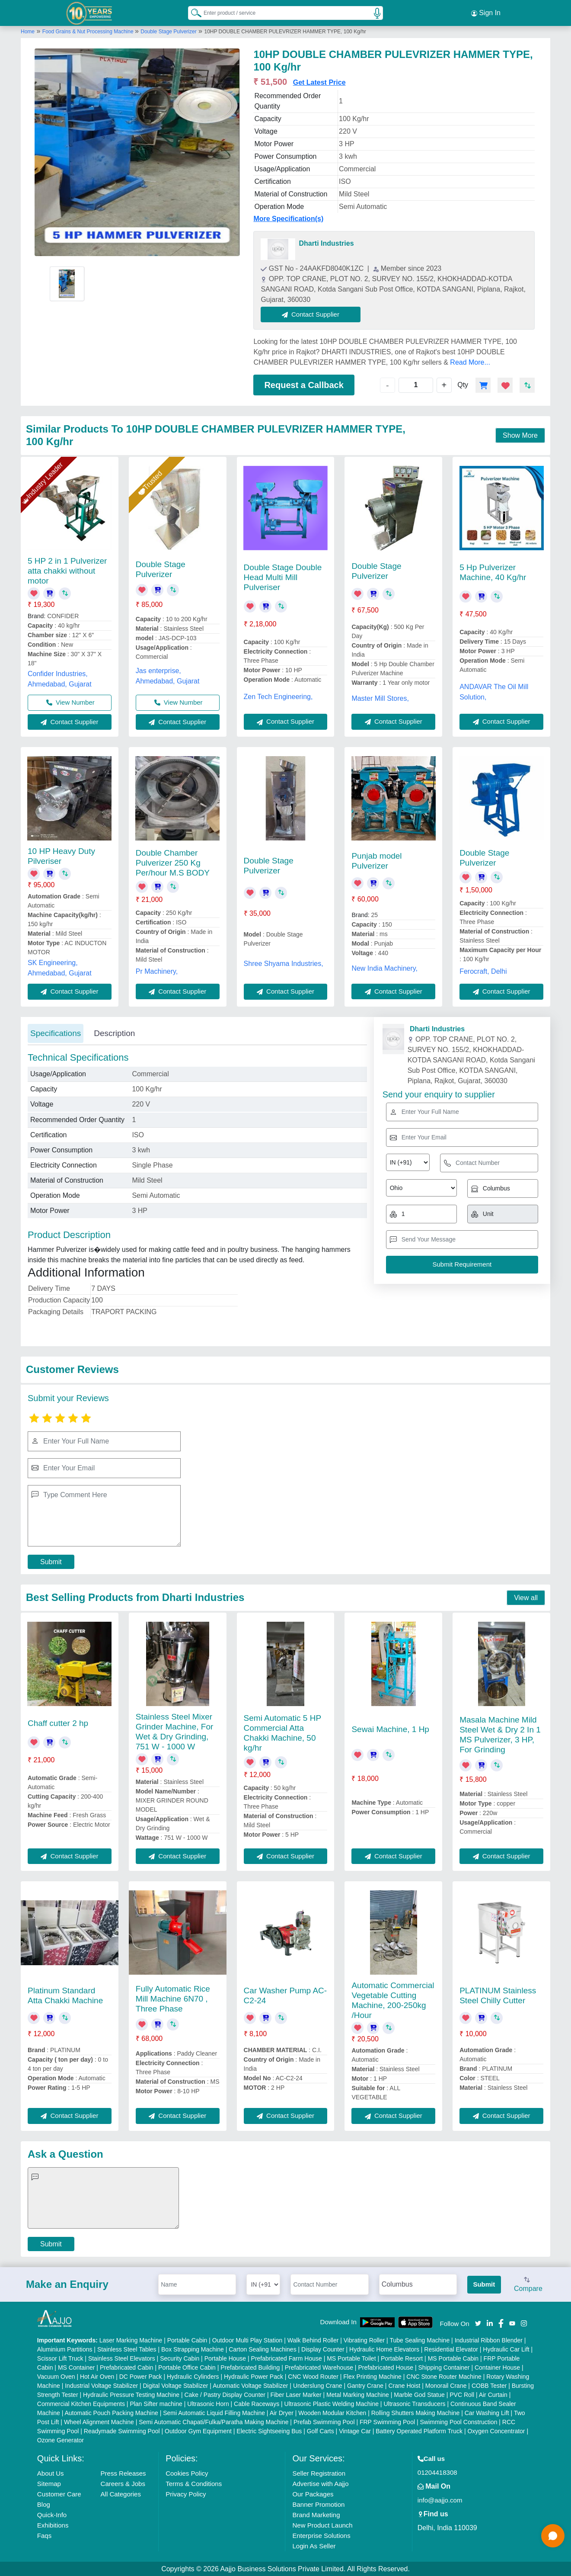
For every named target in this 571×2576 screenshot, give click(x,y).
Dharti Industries (326, 243)
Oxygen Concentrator (496, 2430)
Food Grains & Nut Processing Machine (88, 32)
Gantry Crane (365, 2385)
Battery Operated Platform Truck (419, 2430)
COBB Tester (489, 2385)
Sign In (486, 13)
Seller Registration (318, 2473)
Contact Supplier (310, 314)
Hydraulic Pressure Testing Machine (131, 2394)
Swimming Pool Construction (458, 2421)
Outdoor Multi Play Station (247, 2339)
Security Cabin (179, 2358)
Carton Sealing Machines (262, 2348)
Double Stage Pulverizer (168, 32)
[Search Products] (192, 12)
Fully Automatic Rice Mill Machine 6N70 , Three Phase (173, 1998)
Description (114, 1032)
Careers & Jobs (123, 2483)
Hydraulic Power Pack (253, 2376)
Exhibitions (53, 2524)
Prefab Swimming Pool (324, 2421)
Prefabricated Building (250, 2367)
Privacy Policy (186, 2493)
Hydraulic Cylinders (193, 2376)
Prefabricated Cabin (126, 2367)
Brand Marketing (316, 2514)
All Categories (121, 2493)
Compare (528, 2284)
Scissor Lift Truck (60, 2358)
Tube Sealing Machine (419, 2339)
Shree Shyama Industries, (283, 963)
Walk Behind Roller (313, 2339)
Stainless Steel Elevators (121, 2358)
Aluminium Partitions (65, 2348)
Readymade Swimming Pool (122, 2430)
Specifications (55, 1032)
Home (28, 32)
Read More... (470, 362)
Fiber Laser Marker (295, 2394)
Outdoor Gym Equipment (198, 2430)
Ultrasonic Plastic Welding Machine (331, 2403)
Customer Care (59, 2493)
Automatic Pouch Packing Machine (111, 2412)
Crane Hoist (404, 2385)
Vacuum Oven (56, 2376)
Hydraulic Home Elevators (384, 2348)
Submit (51, 1561)
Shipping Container (443, 2367)
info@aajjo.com (440, 2499)
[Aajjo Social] (478, 2322)
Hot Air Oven (97, 2376)
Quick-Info (52, 2514)
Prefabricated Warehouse (319, 2367)
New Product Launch (322, 2524)
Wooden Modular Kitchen (332, 2412)
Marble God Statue (419, 2394)
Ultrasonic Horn (208, 2403)
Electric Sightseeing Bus (269, 2430)
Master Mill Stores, (379, 698)
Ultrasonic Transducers (414, 2403)
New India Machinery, (384, 968)
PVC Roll (462, 2394)
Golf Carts (320, 2430)
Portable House (225, 2358)
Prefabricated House (385, 2367)
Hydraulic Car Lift (506, 2348)
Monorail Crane (446, 2385)
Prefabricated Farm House (286, 2358)
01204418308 (437, 2472)
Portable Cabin (187, 2339)
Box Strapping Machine (192, 2348)
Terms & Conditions (194, 2483)
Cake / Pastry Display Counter (224, 2394)
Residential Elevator (451, 2348)
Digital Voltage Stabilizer (175, 2385)
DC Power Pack (140, 2376)
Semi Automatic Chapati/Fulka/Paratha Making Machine (213, 2421)
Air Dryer (281, 2412)
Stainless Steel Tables (126, 2348)
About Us (50, 2473)
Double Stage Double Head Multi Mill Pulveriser (283, 577)
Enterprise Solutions (321, 2535)
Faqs (44, 2535)
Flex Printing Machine (372, 2376)
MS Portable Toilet (351, 2358)
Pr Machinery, (157, 971)
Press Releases (123, 2473)
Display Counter (323, 2348)
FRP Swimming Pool (387, 2421)
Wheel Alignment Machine (99, 2421)
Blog (43, 2504)
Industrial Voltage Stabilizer (101, 2385)
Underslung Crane (317, 2385)
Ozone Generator (60, 2439)
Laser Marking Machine (131, 2339)
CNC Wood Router (313, 2376)
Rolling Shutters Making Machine (415, 2412)
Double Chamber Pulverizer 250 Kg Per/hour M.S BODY (173, 862)
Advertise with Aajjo (320, 2483)
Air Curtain (493, 2394)
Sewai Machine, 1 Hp (390, 1729)
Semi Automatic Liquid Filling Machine (214, 2412)
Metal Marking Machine (357, 2394)
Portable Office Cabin (187, 2367)
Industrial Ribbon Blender (489, 2339)
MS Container (76, 2367)
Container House (497, 2367)
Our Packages (312, 2493)
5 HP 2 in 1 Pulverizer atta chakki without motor (67, 570)
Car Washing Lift (487, 2412)
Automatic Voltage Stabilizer (250, 2385)
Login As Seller (313, 2545)
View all (526, 1597)
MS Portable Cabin (453, 2358)
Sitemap (49, 2483)
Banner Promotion (318, 2504)
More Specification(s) (288, 218)
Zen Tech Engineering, (278, 696)
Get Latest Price (319, 82)
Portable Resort (402, 2358)
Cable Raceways (256, 2403)
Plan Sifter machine (156, 2403)
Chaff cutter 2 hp (58, 1723)
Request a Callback (303, 385)
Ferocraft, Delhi (483, 971)
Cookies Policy (187, 2473)
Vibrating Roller (364, 2339)
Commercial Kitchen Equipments (81, 2403)
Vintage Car (355, 2430)
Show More (520, 435)
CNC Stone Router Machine (444, 2376)
